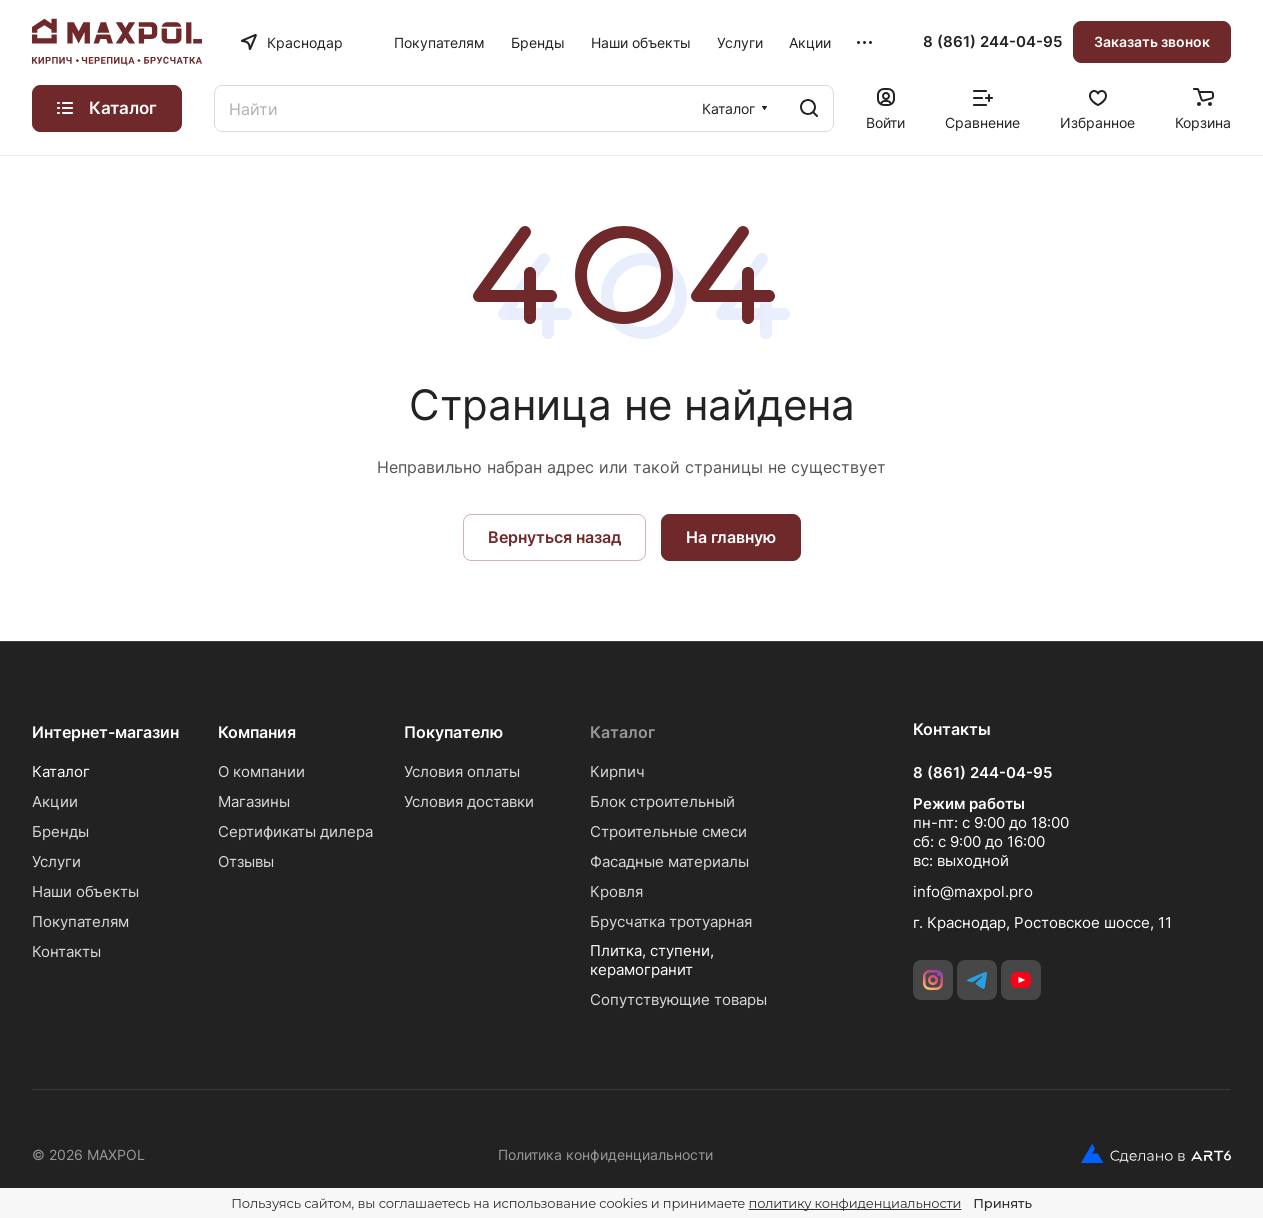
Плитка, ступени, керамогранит (652, 960)
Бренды (60, 831)
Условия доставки (469, 801)
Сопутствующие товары (678, 999)
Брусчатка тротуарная (671, 921)
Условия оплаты (462, 771)
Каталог (61, 771)
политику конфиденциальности (855, 1203)
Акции (55, 801)
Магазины (254, 801)
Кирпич (617, 771)
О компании (261, 771)
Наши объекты (85, 891)
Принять (1002, 1203)
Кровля (616, 891)
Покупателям (80, 921)
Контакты (66, 951)
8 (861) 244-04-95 (992, 42)
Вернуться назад (554, 537)
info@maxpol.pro (973, 891)
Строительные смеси (668, 831)
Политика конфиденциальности (605, 1154)
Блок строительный (662, 801)
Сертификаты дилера (295, 831)
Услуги (56, 861)
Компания (257, 732)
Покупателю (453, 732)
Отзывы (246, 861)
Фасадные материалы (669, 861)
